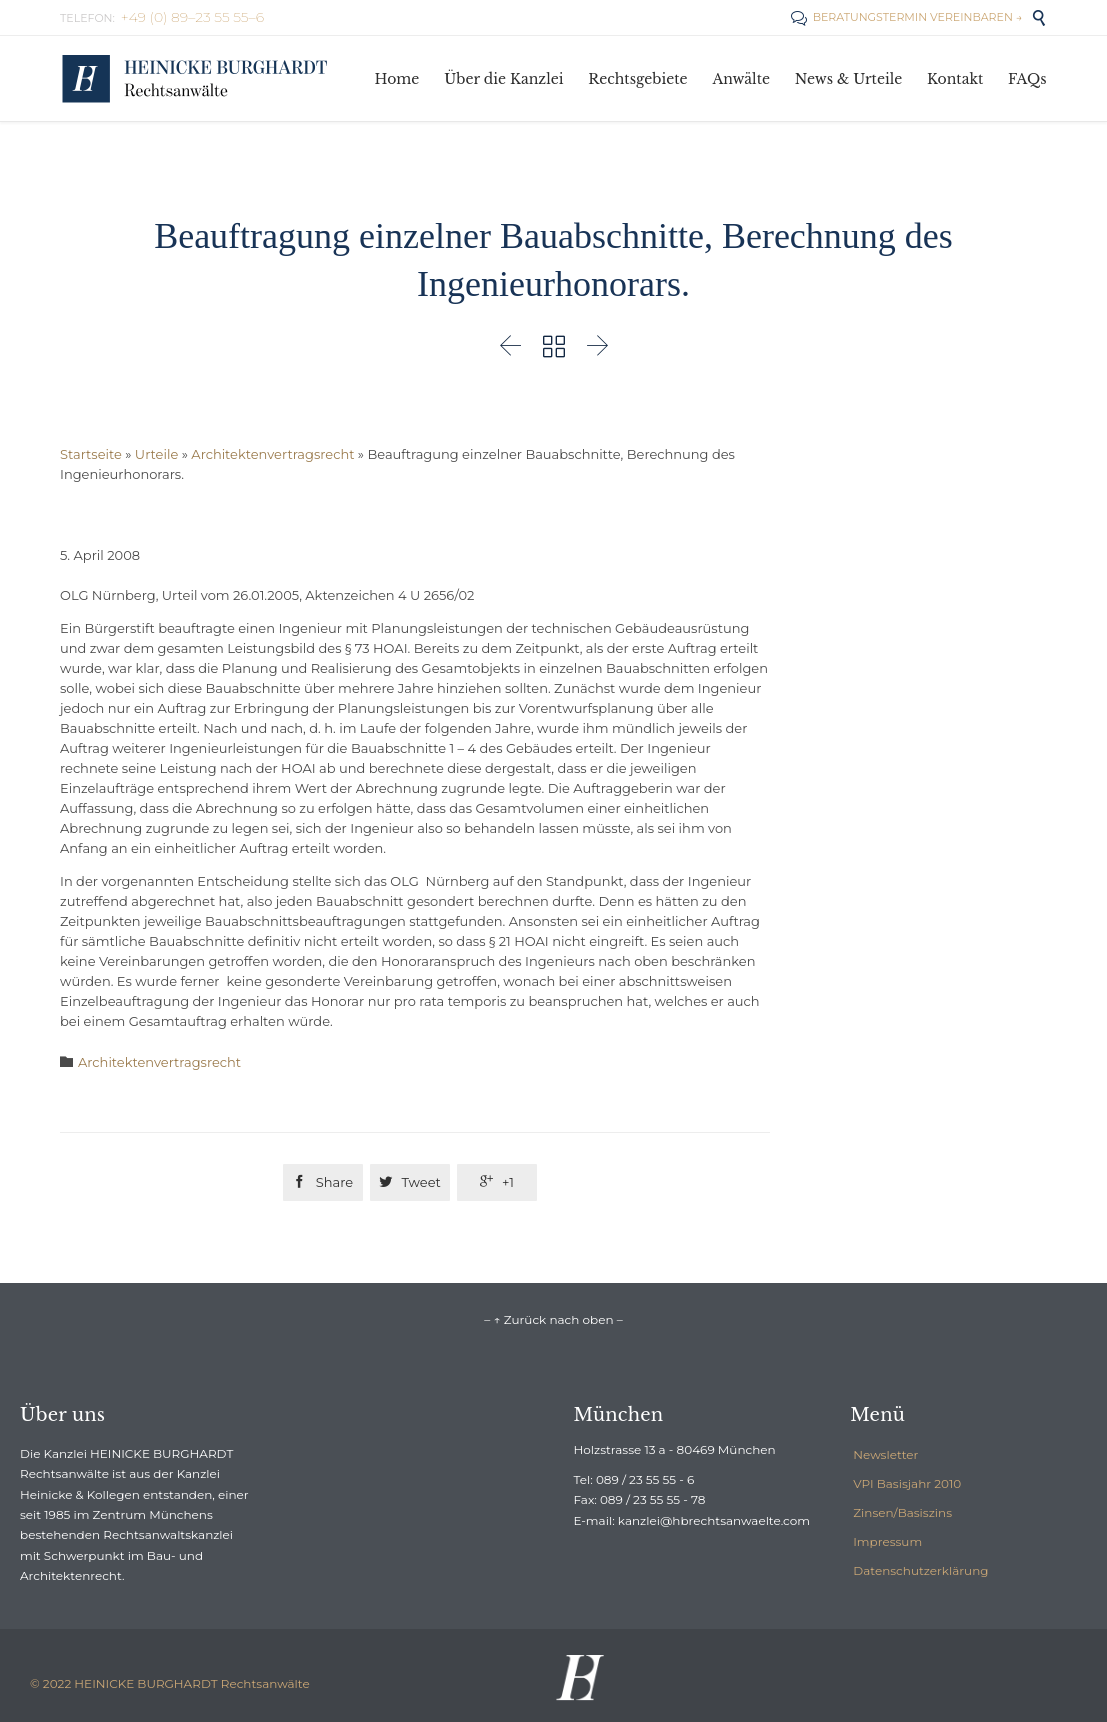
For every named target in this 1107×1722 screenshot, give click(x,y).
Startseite (91, 454)
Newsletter (885, 1454)
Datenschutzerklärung (920, 1570)
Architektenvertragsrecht (272, 454)
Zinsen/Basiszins (902, 1512)
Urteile (156, 454)
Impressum (887, 1541)
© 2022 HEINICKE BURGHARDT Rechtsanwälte (170, 1683)
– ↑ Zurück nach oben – (553, 1319)
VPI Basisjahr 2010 (907, 1483)
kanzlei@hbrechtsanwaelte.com (714, 1520)
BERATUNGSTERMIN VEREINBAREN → (906, 17)
